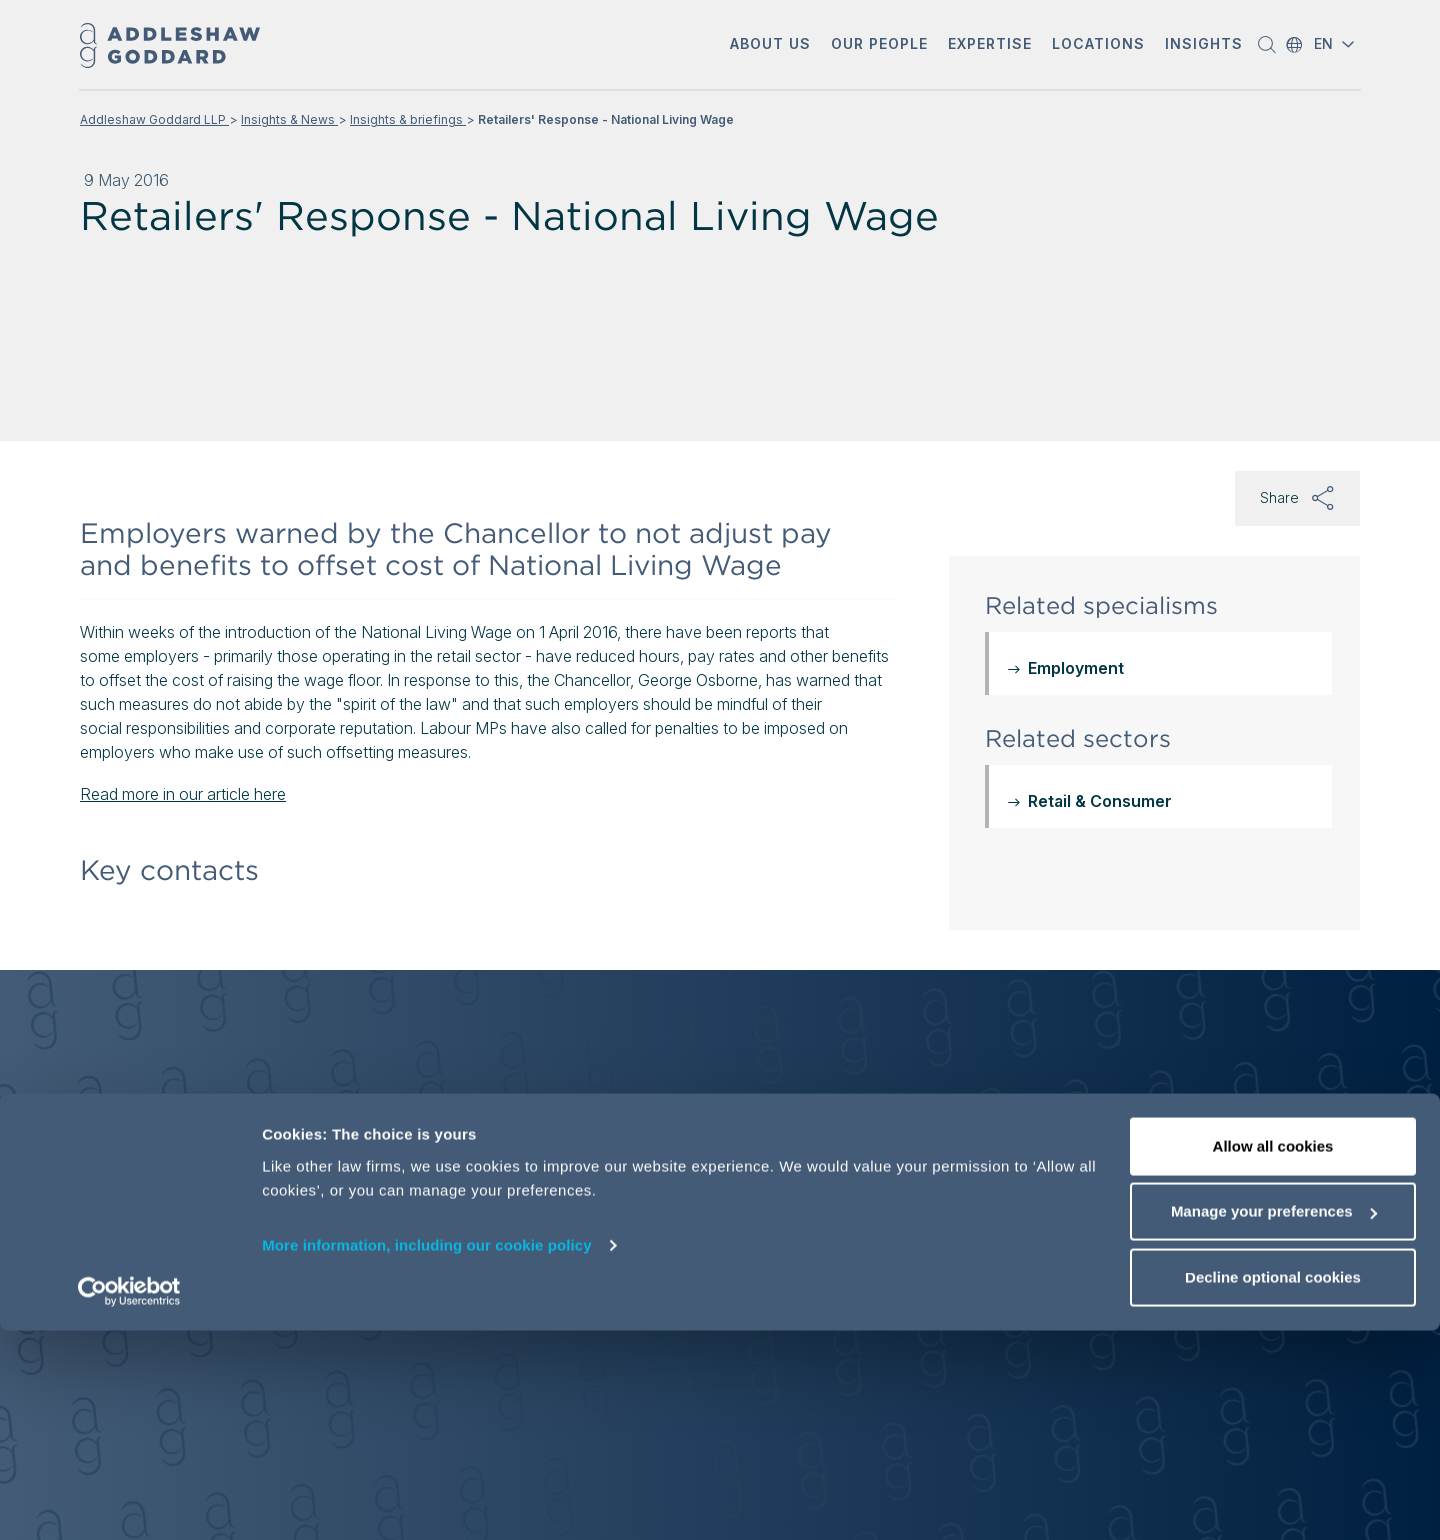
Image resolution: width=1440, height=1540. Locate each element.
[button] (770, 45)
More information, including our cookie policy (427, 1454)
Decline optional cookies (1273, 1486)
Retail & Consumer (1100, 801)
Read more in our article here (183, 794)
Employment (1076, 668)
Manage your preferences (1274, 1421)
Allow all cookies (1273, 1355)
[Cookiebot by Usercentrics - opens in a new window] (129, 1501)
